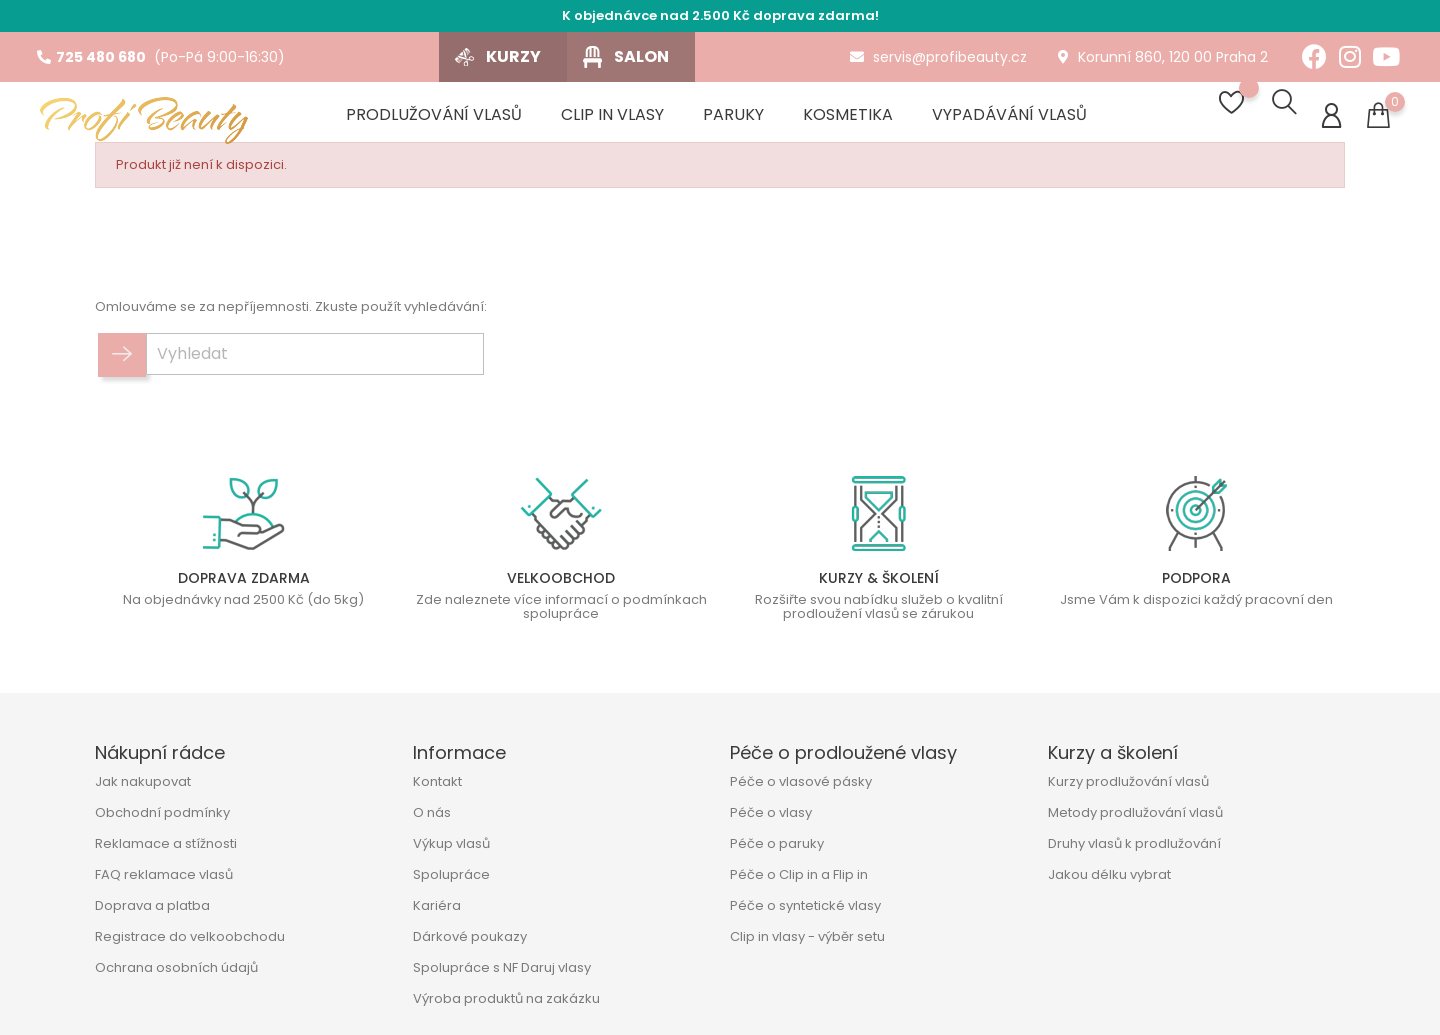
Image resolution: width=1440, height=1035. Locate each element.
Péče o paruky (777, 843)
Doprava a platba (152, 905)
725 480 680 (91, 57)
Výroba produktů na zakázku (506, 998)
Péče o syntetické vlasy (805, 905)
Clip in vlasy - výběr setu (807, 936)
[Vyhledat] (315, 361)
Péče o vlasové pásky (801, 781)
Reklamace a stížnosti (166, 843)
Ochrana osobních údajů (176, 967)
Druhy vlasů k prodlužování (1134, 843)
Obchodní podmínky (162, 812)
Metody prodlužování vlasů (1135, 812)
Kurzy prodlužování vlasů (1128, 781)
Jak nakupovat (143, 781)
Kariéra (437, 905)
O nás (432, 812)
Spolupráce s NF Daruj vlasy (502, 967)
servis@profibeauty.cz (938, 57)
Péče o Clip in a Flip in (799, 874)
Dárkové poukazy (470, 936)
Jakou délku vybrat (1109, 874)
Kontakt (437, 781)
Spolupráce (451, 874)
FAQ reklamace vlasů (164, 874)
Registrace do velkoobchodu (190, 936)
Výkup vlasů (451, 843)
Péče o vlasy (771, 812)
